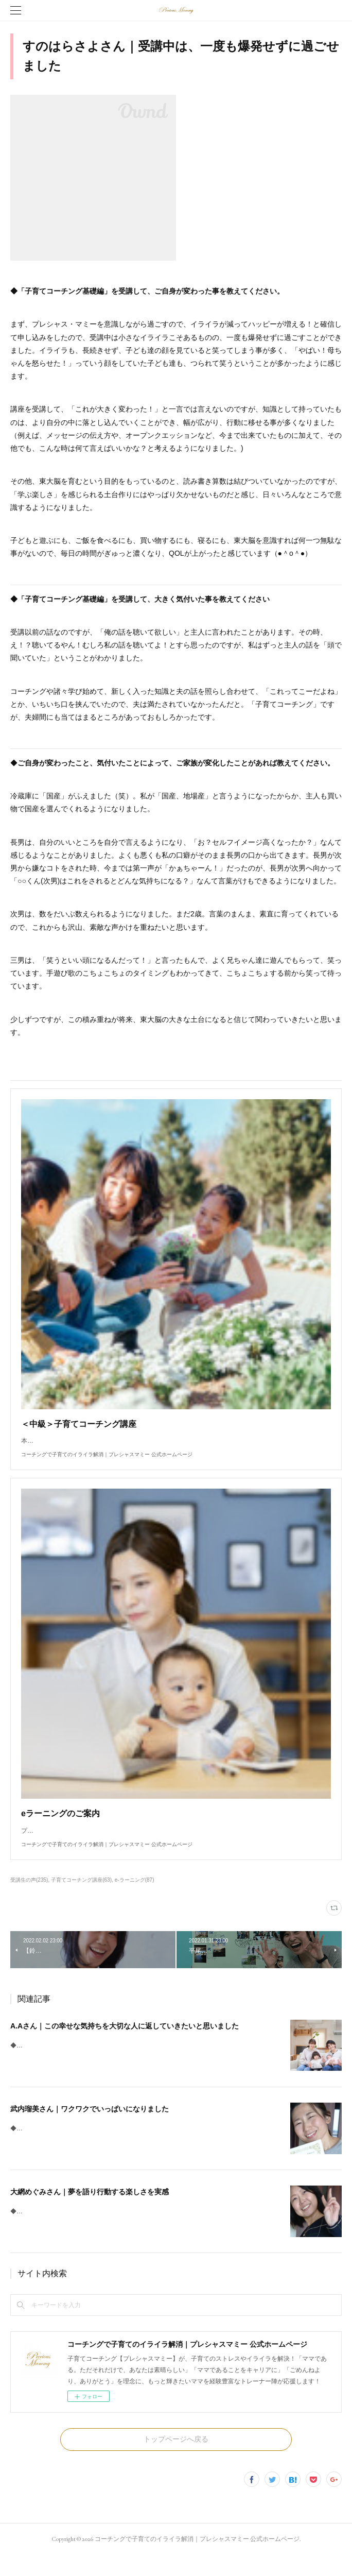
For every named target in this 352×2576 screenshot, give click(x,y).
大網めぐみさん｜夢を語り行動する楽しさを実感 (89, 2212)
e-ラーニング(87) (134, 1900)
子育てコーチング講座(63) (81, 1900)
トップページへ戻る (176, 2459)
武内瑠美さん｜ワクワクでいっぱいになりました (89, 2129)
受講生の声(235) (29, 1900)
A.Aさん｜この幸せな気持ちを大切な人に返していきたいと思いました (124, 2046)
